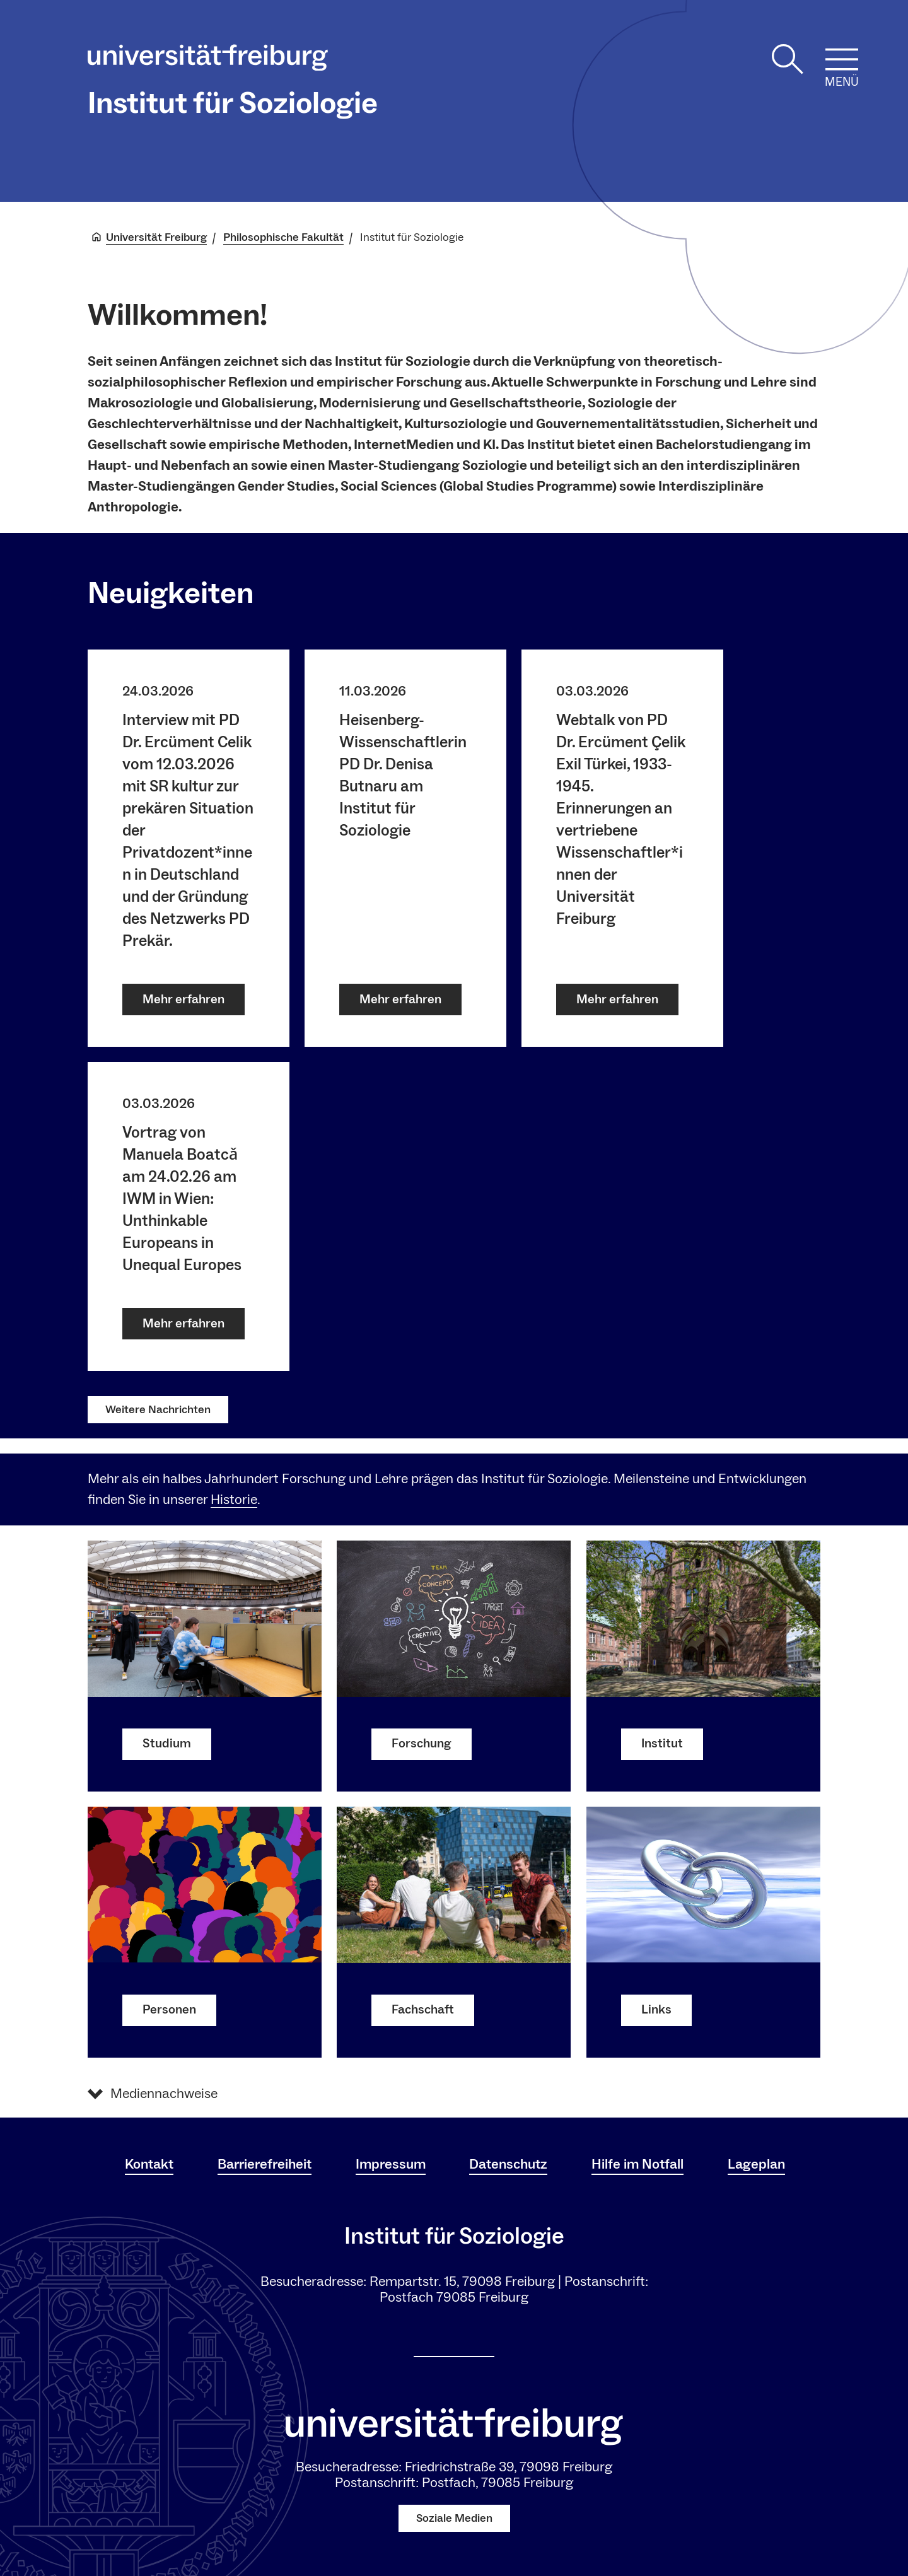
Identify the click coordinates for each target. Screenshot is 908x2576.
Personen (169, 2010)
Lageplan (756, 2164)
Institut (662, 1743)
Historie (234, 1499)
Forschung (421, 1743)
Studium (167, 1743)
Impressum (391, 2164)
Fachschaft (423, 2010)
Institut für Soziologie (233, 103)
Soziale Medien (454, 2518)
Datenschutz (508, 2164)
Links (656, 2010)
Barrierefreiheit (264, 2164)
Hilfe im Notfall (637, 2164)
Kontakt (149, 2164)
